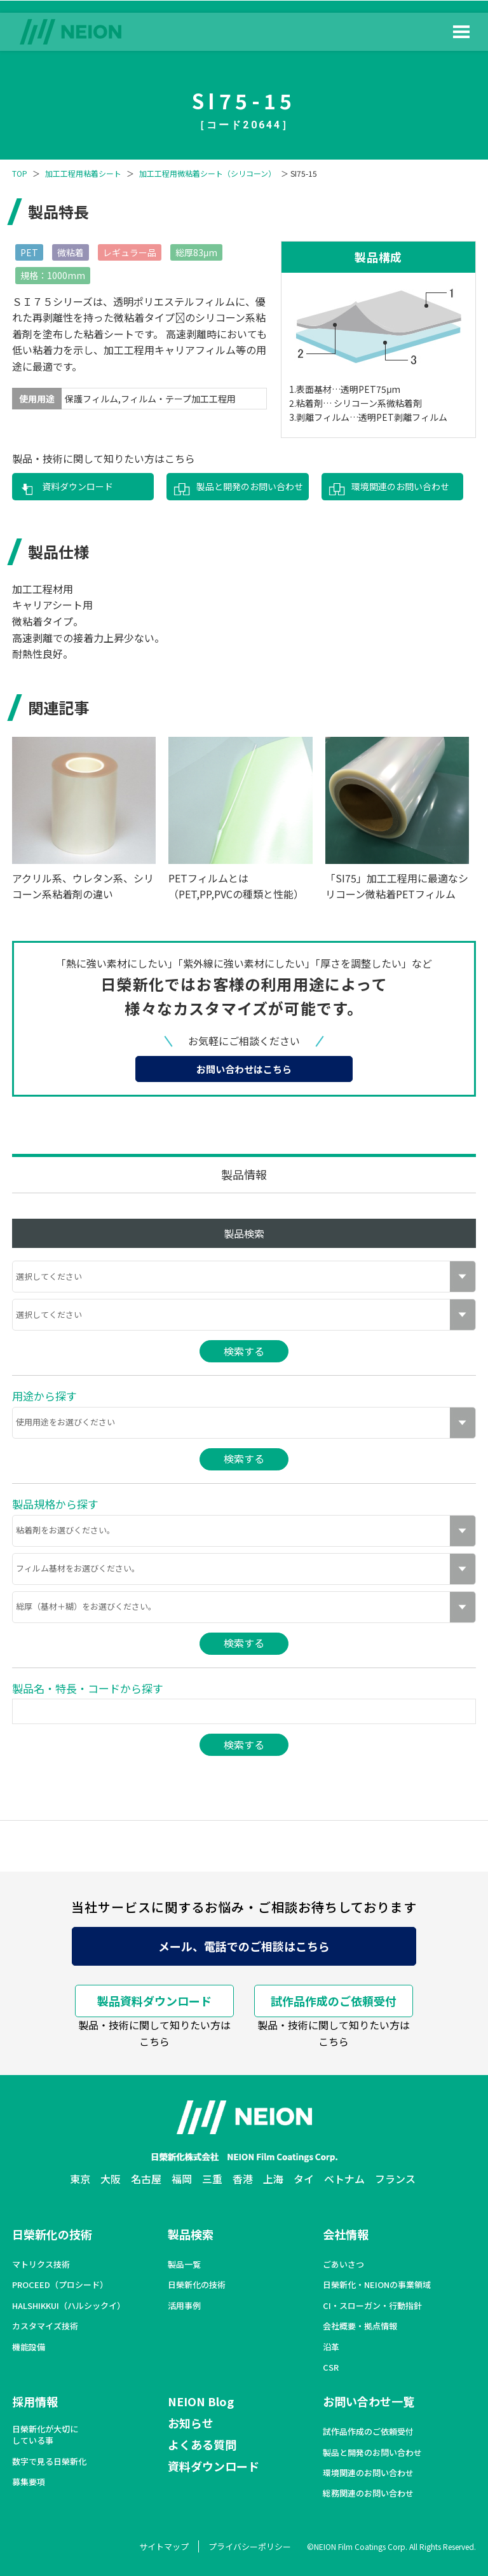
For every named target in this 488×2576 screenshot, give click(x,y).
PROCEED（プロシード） (60, 2285)
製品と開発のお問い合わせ (249, 486)
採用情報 (35, 2401)
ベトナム (344, 2178)
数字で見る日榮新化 (49, 2461)
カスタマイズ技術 (45, 2326)
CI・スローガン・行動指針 (372, 2306)
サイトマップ (164, 2546)
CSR (331, 2367)
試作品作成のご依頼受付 (333, 2000)
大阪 (110, 2178)
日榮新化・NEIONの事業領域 (377, 2285)
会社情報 (346, 2234)
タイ (304, 2178)
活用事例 (184, 2306)
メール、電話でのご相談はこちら (244, 1946)
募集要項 (28, 2482)
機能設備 (28, 2347)
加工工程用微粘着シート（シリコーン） (207, 173)
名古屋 (146, 2178)
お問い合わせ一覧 (368, 2401)
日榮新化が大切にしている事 (45, 2434)
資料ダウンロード (77, 486)
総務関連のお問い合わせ (368, 2493)
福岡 (182, 2178)
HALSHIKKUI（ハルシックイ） (68, 2306)
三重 (212, 2178)
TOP (19, 173)
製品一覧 (184, 2264)
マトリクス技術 (41, 2264)
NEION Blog (201, 2401)
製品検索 (191, 2234)
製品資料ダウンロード (154, 2000)
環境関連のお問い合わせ (400, 486)
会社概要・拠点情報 (360, 2326)
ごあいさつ (343, 2264)
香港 (243, 2178)
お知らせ (191, 2423)
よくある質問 (202, 2444)
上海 (273, 2178)
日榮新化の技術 (52, 2234)
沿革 (331, 2347)
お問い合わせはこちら (244, 1069)
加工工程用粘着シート (83, 173)
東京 (80, 2178)
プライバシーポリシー (249, 2546)
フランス (395, 2178)
